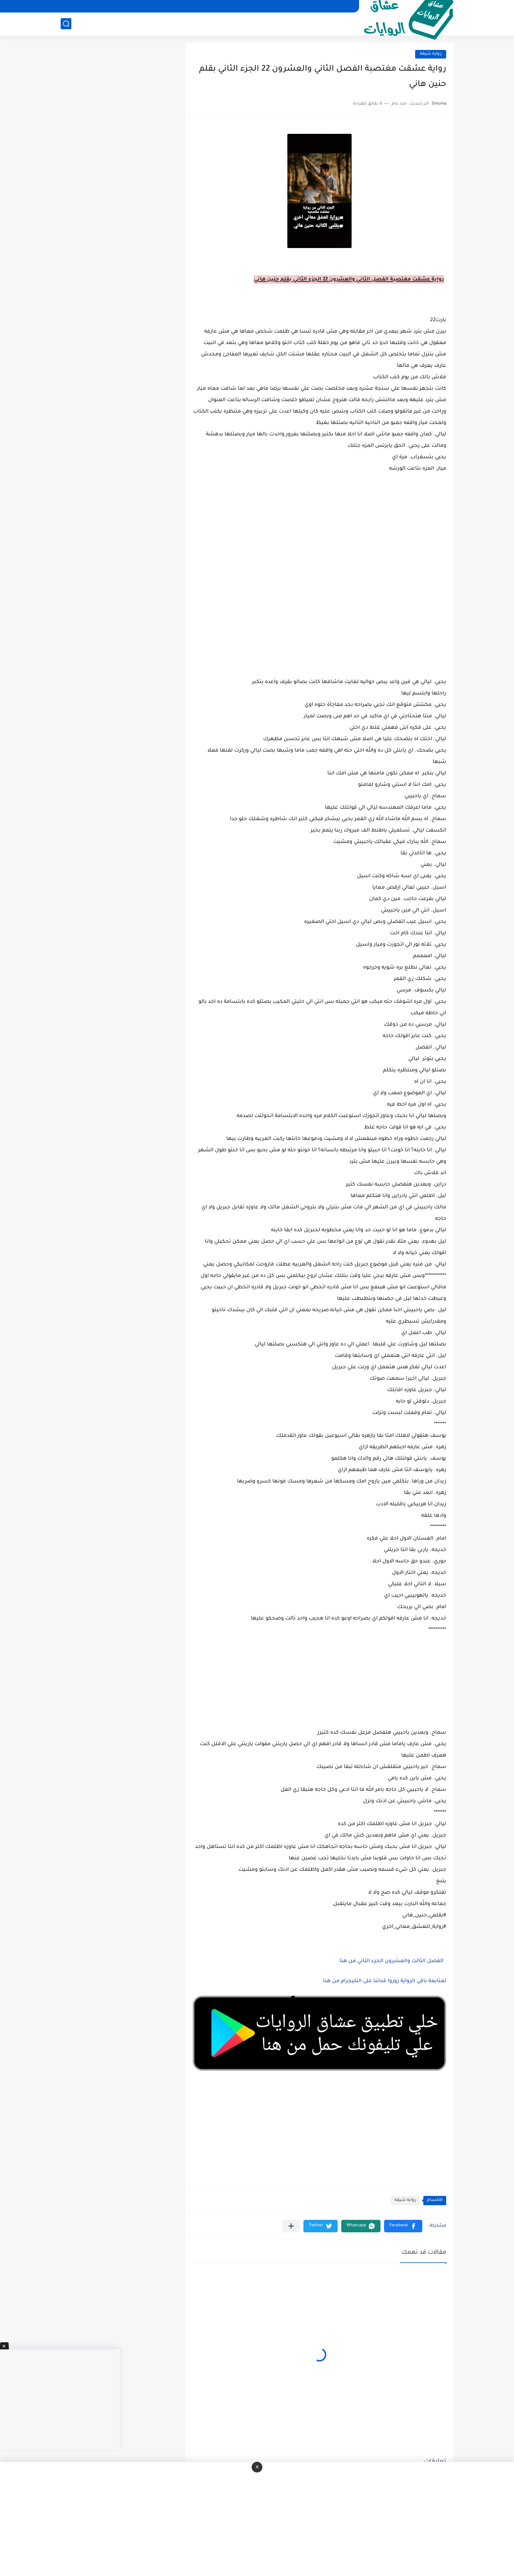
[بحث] (66, 23)
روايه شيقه (431, 54)
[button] (403, 2226)
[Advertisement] (319, 621)
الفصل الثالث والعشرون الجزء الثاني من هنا (390, 1961)
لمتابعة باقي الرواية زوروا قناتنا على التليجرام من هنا (384, 1981)
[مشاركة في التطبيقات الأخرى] (291, 2226)
